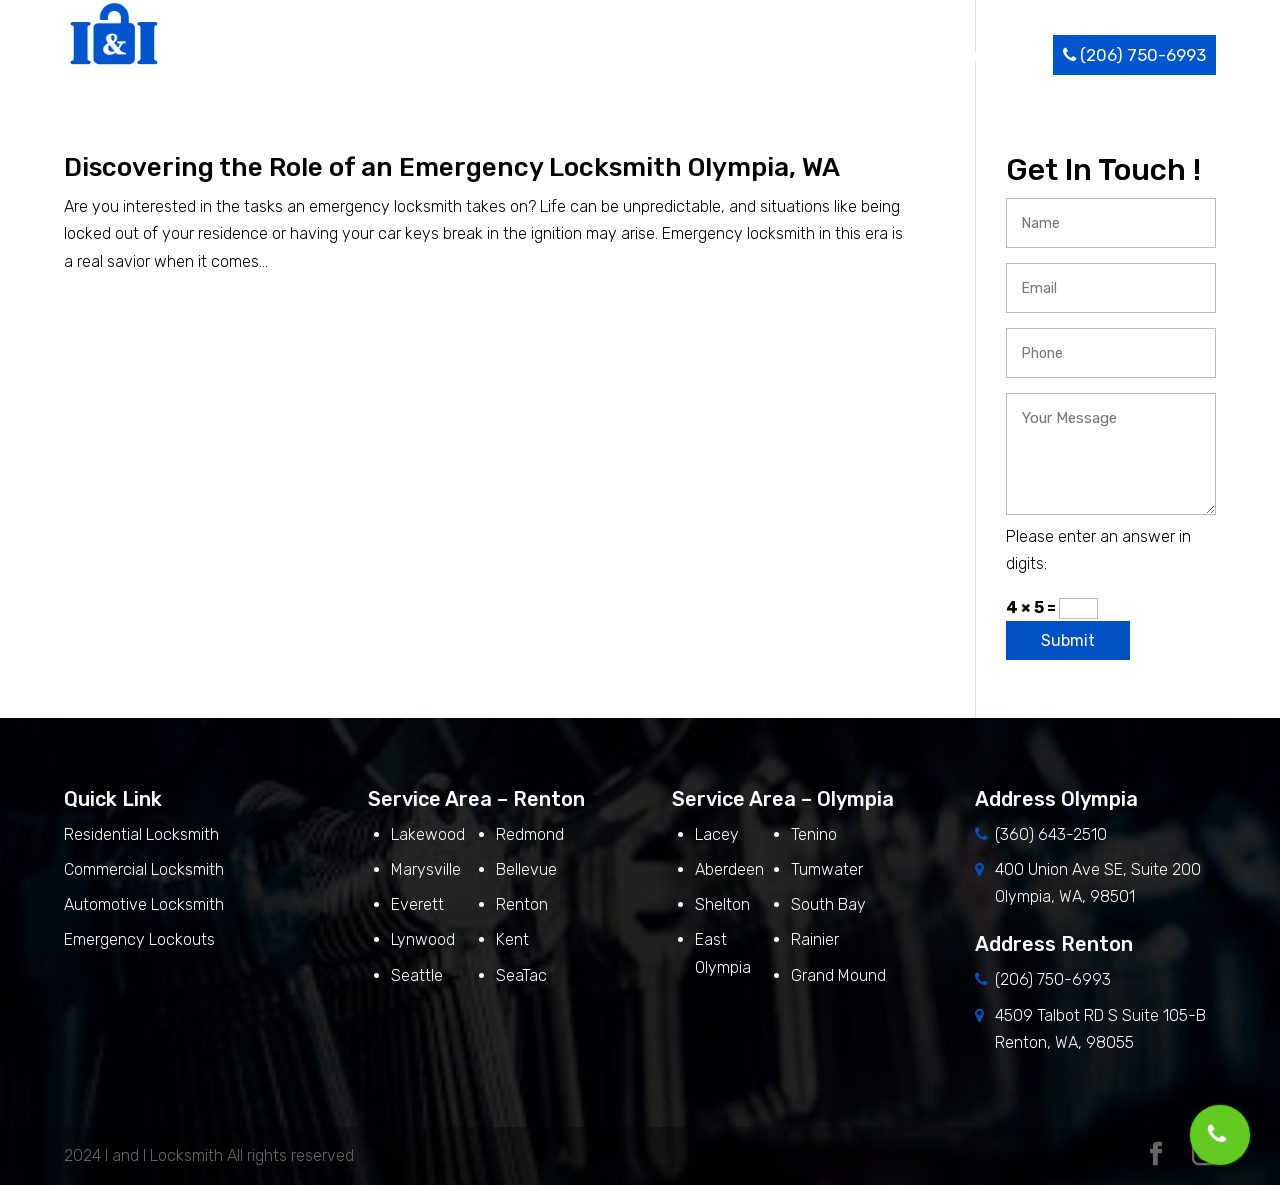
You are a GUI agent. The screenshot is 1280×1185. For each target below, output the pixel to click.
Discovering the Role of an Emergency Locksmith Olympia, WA (452, 167)
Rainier (815, 939)
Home (510, 55)
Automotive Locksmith (144, 904)
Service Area (817, 55)
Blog (915, 55)
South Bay (828, 904)
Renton (522, 904)
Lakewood (428, 834)
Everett (417, 904)
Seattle (417, 975)
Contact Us (998, 55)
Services (691, 55)
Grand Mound (838, 975)
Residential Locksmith (143, 834)
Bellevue (526, 869)
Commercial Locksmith (144, 869)
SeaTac (521, 975)
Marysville (426, 869)
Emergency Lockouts (139, 939)
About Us (589, 55)
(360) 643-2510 (1051, 834)
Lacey (717, 834)
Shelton (722, 904)
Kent (512, 939)
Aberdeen (729, 869)
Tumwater (827, 869)
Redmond (530, 834)
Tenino (814, 834)
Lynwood (423, 939)
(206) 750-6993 (1134, 55)
